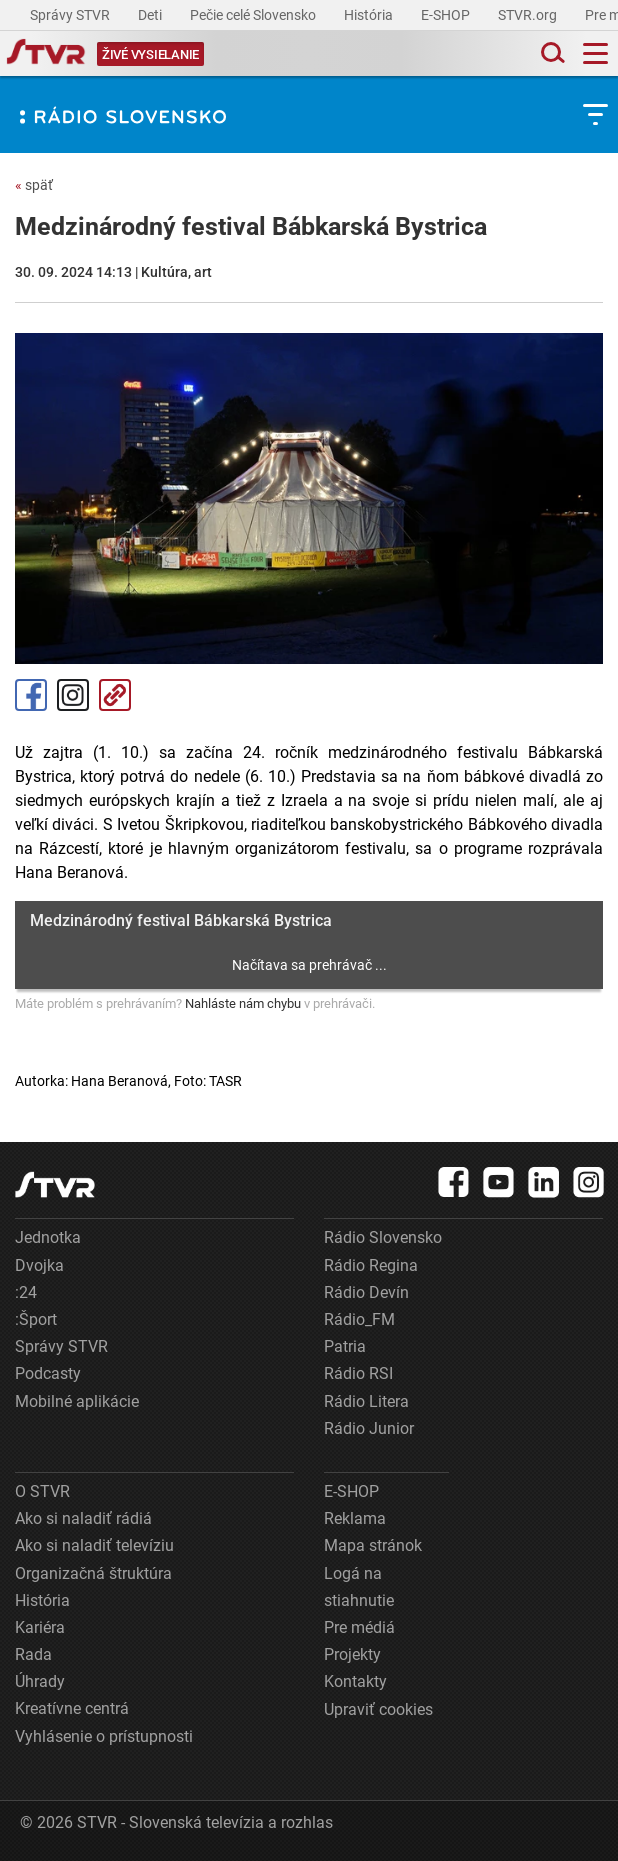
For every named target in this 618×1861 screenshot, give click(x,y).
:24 (26, 1292)
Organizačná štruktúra (93, 1573)
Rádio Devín (366, 1292)
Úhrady (40, 1681)
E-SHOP (447, 15)
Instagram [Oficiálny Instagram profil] (73, 695)
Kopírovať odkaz (115, 695)
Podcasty (48, 1373)
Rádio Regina (371, 1265)
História (370, 15)
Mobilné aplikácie (77, 1401)
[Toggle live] (150, 53)
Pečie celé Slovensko (254, 15)
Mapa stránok (373, 1545)
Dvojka (39, 1265)
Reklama (355, 1518)
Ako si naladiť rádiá (83, 1518)
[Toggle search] (551, 53)
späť (34, 185)
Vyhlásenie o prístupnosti (104, 1736)
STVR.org (529, 15)
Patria (345, 1346)
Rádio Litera (366, 1401)
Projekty (352, 1654)
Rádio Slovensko (383, 1237)
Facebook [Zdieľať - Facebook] (31, 695)
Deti (151, 15)
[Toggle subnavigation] (595, 114)
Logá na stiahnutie (359, 1587)
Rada (33, 1654)
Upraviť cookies (378, 1709)
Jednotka (48, 1237)
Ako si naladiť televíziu (94, 1545)
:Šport (36, 1319)
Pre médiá (359, 1627)
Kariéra (40, 1627)
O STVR (42, 1491)
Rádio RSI (358, 1373)
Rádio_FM (359, 1319)
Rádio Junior (369, 1428)
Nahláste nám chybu (243, 1003)
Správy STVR (71, 15)
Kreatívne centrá (72, 1708)
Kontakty (355, 1681)
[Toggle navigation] (595, 53)
